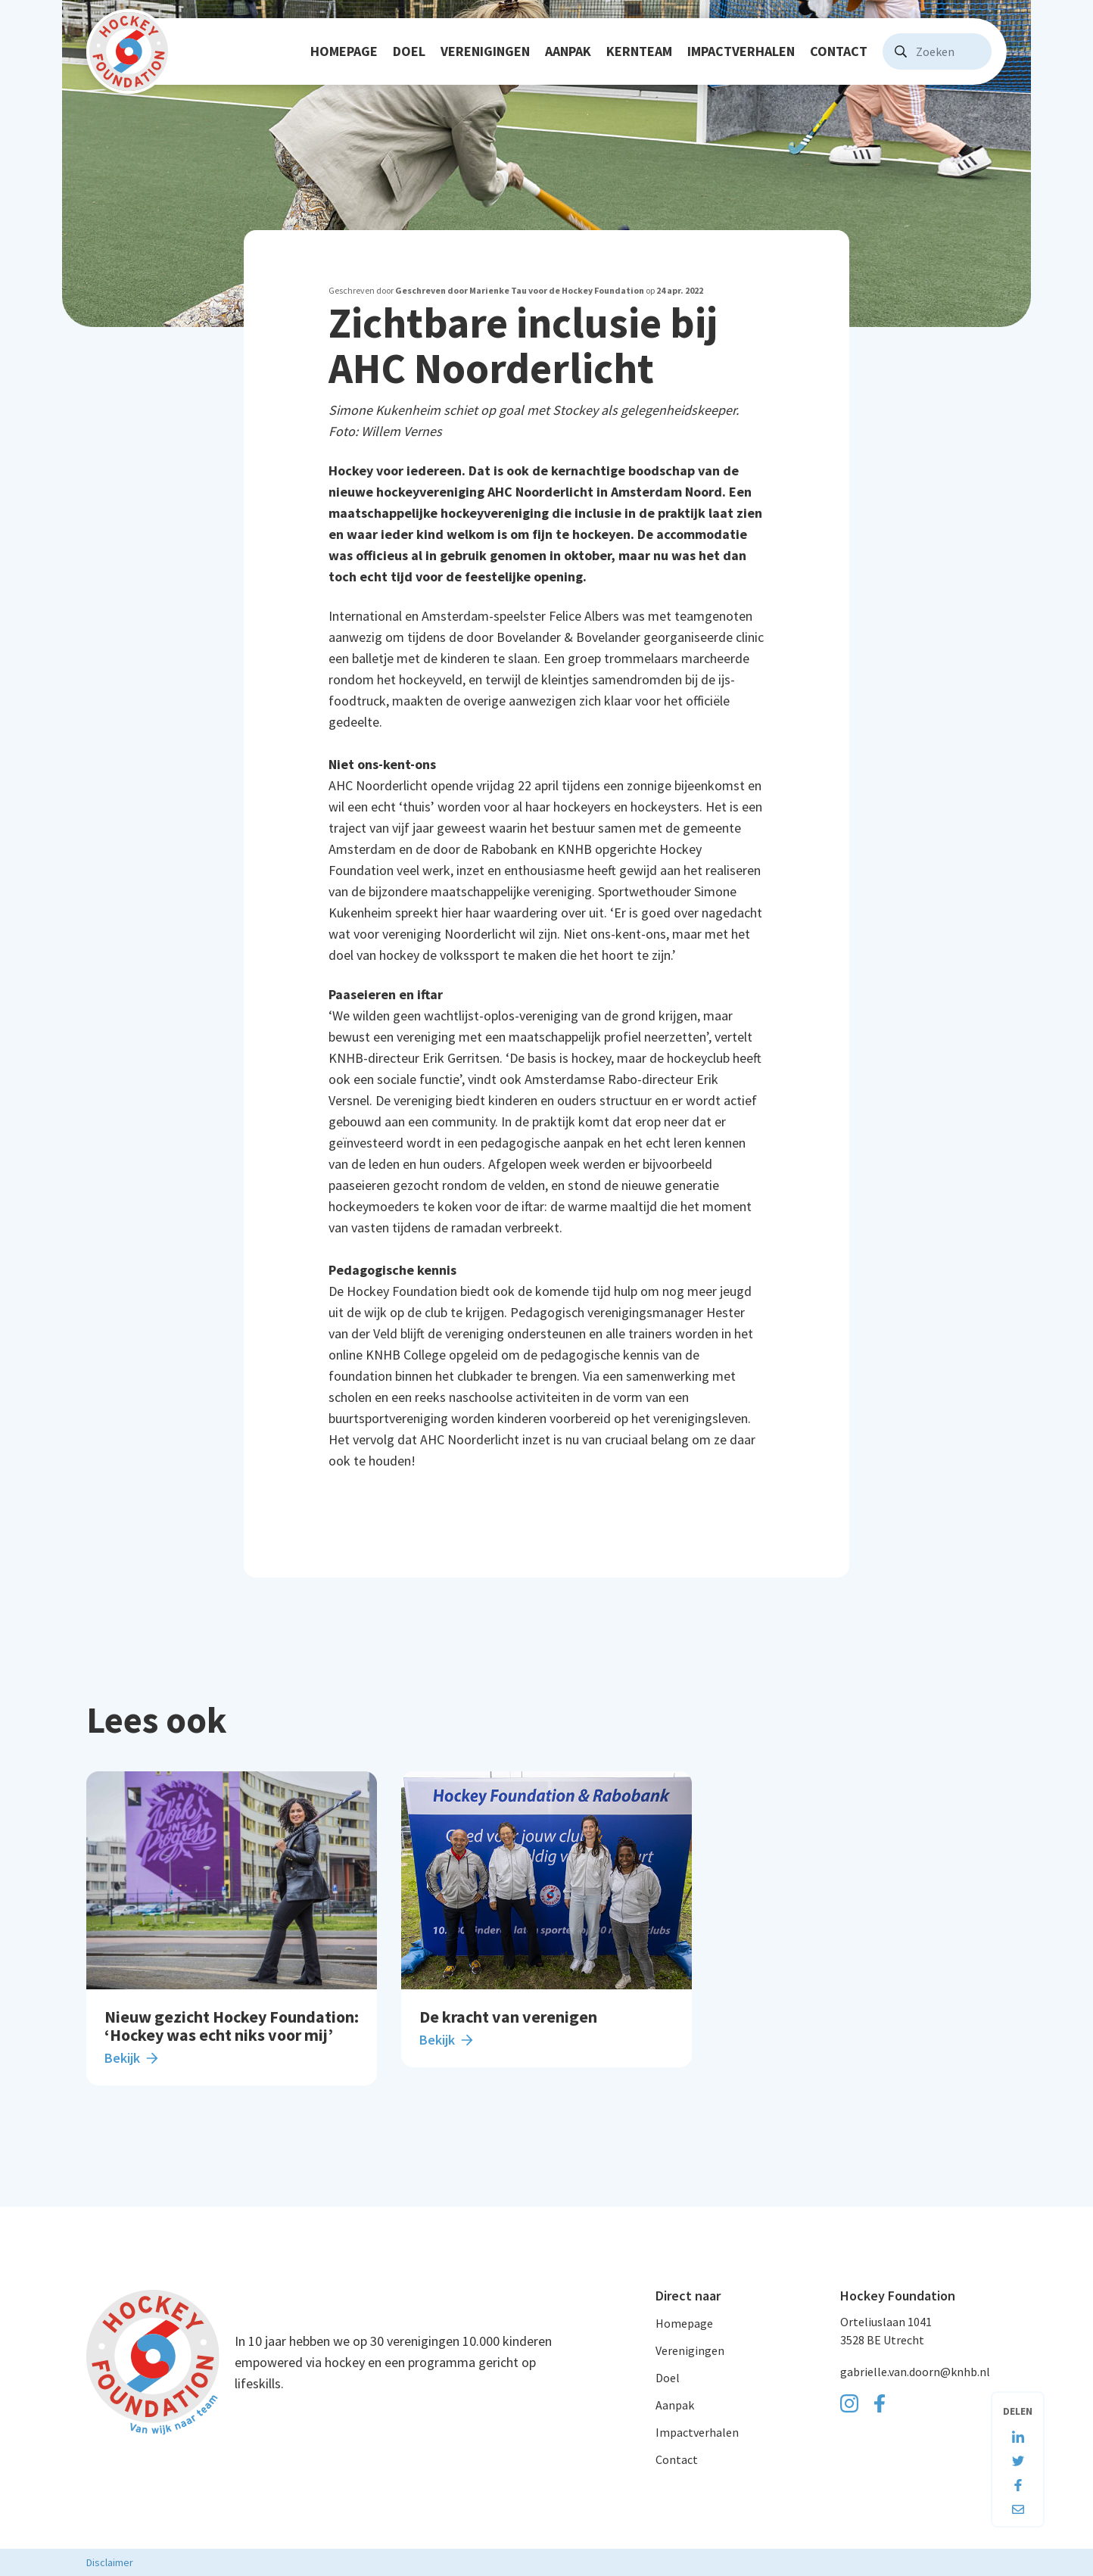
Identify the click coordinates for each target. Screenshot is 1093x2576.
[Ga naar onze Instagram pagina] (849, 2403)
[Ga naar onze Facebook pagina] (879, 2403)
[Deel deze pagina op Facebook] (1017, 2479)
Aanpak (568, 51)
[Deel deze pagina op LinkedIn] (1017, 2431)
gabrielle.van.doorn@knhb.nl (915, 2371)
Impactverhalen (741, 51)
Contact (838, 51)
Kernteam (639, 51)
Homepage (344, 51)
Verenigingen (485, 51)
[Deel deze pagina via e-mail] (1017, 2503)
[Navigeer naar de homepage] (128, 51)
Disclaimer (109, 2562)
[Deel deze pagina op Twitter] (1017, 2455)
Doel (409, 51)
